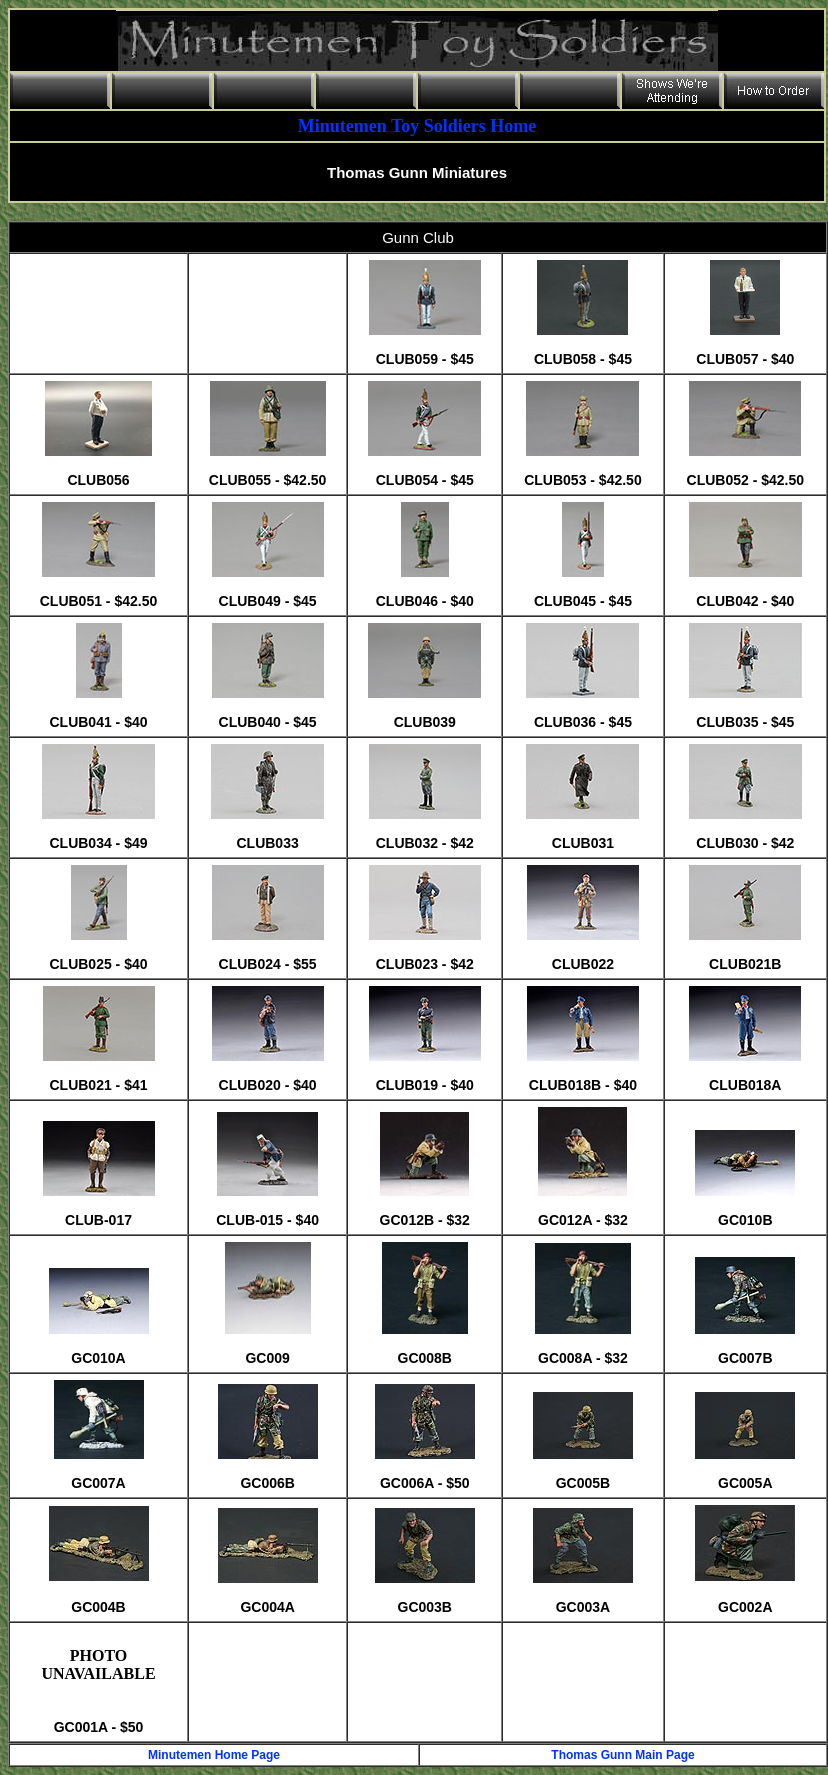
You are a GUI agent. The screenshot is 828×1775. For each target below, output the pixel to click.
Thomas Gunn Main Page (622, 1755)
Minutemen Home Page (214, 1755)
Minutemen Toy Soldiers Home (417, 126)
